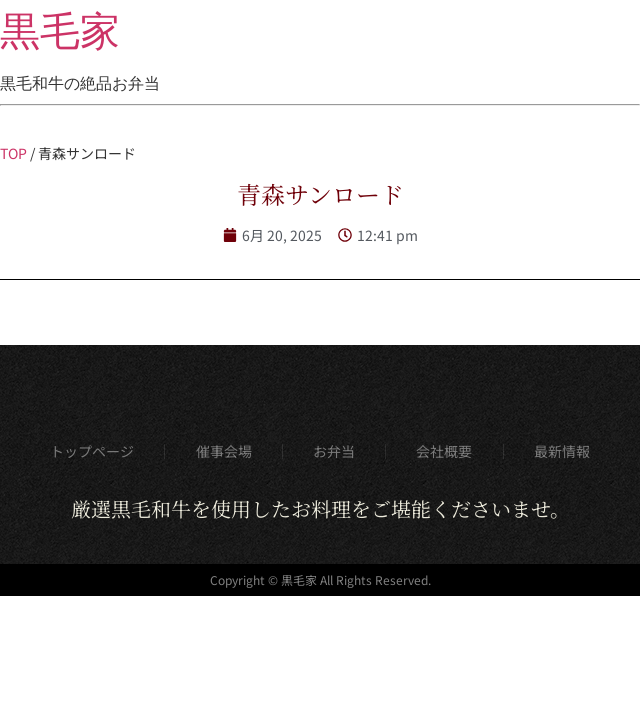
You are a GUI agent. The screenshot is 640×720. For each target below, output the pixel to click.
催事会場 (224, 451)
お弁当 (334, 451)
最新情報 (562, 451)
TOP (13, 153)
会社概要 (444, 451)
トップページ (92, 451)
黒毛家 (60, 31)
